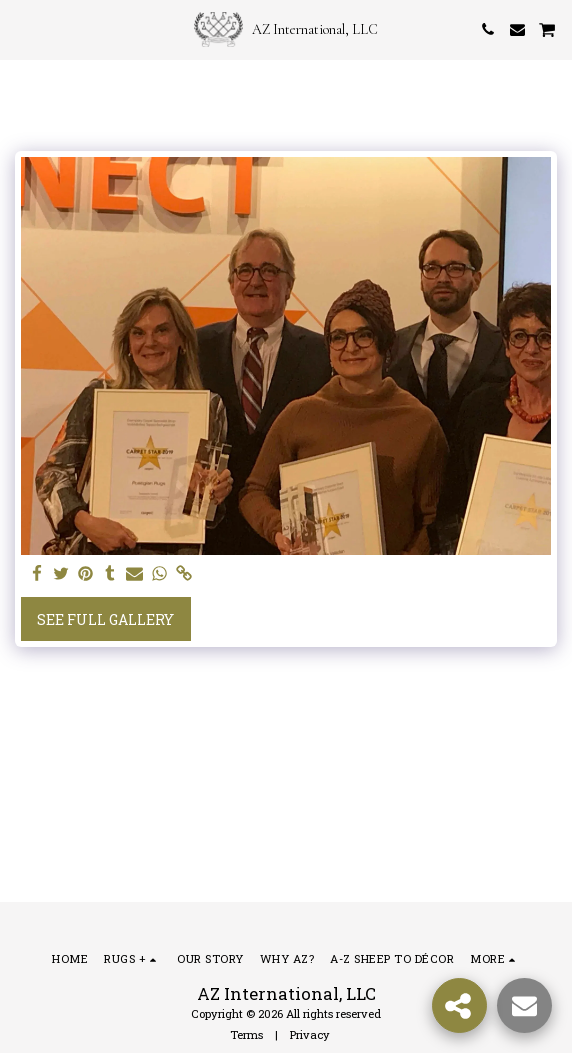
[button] (22, 29)
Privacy (310, 1034)
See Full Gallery (105, 619)
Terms (246, 1034)
